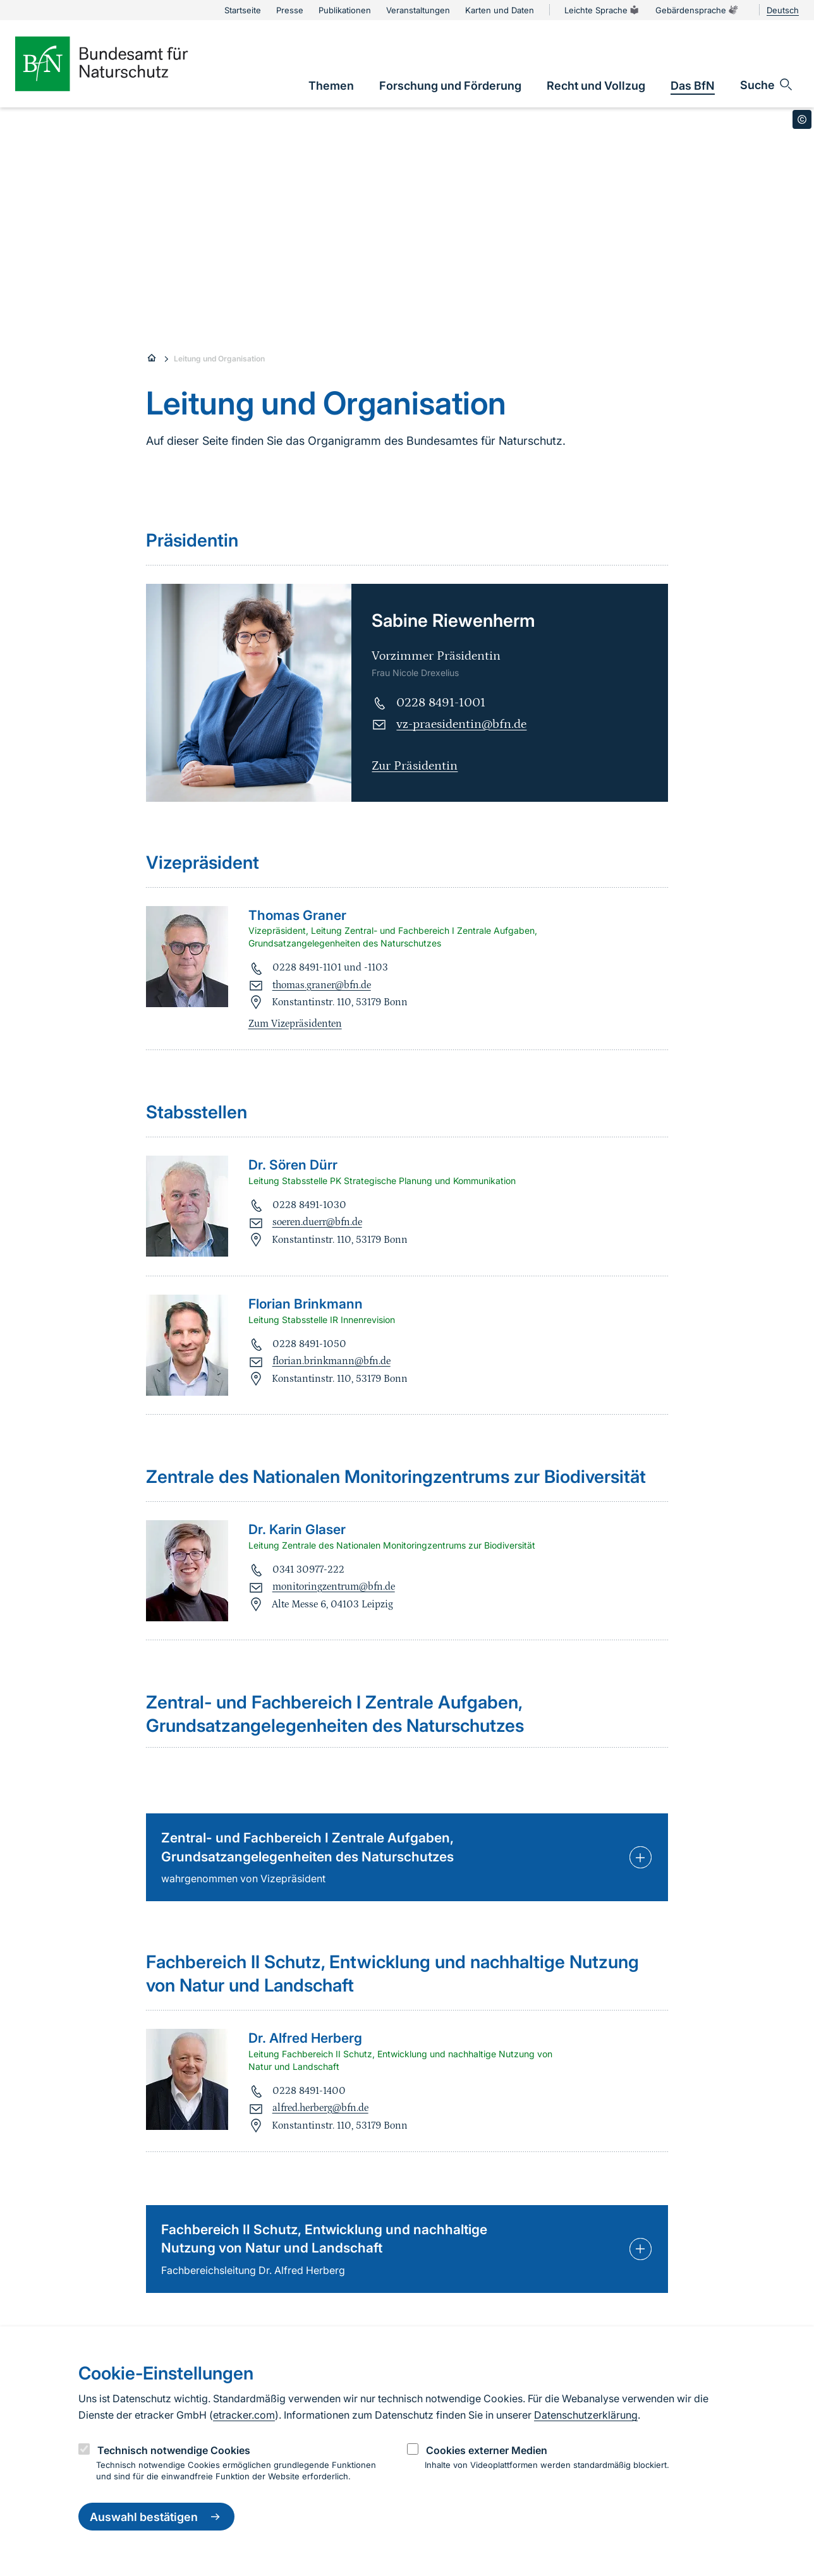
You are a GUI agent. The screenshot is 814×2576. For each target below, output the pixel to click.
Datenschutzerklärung (586, 2415)
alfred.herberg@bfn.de (320, 2107)
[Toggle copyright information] (802, 119)
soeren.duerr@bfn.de (317, 1222)
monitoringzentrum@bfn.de (333, 1586)
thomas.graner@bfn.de (321, 985)
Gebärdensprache (697, 10)
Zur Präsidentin (415, 766)
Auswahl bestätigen (156, 2516)
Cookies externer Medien (486, 2450)
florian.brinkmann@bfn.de (331, 1361)
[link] (331, 85)
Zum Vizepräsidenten (295, 1023)
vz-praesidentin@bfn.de (461, 724)
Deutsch (783, 10)
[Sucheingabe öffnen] (767, 84)
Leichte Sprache (602, 10)
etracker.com (244, 2415)
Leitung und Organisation (219, 358)
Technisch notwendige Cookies (173, 2450)
